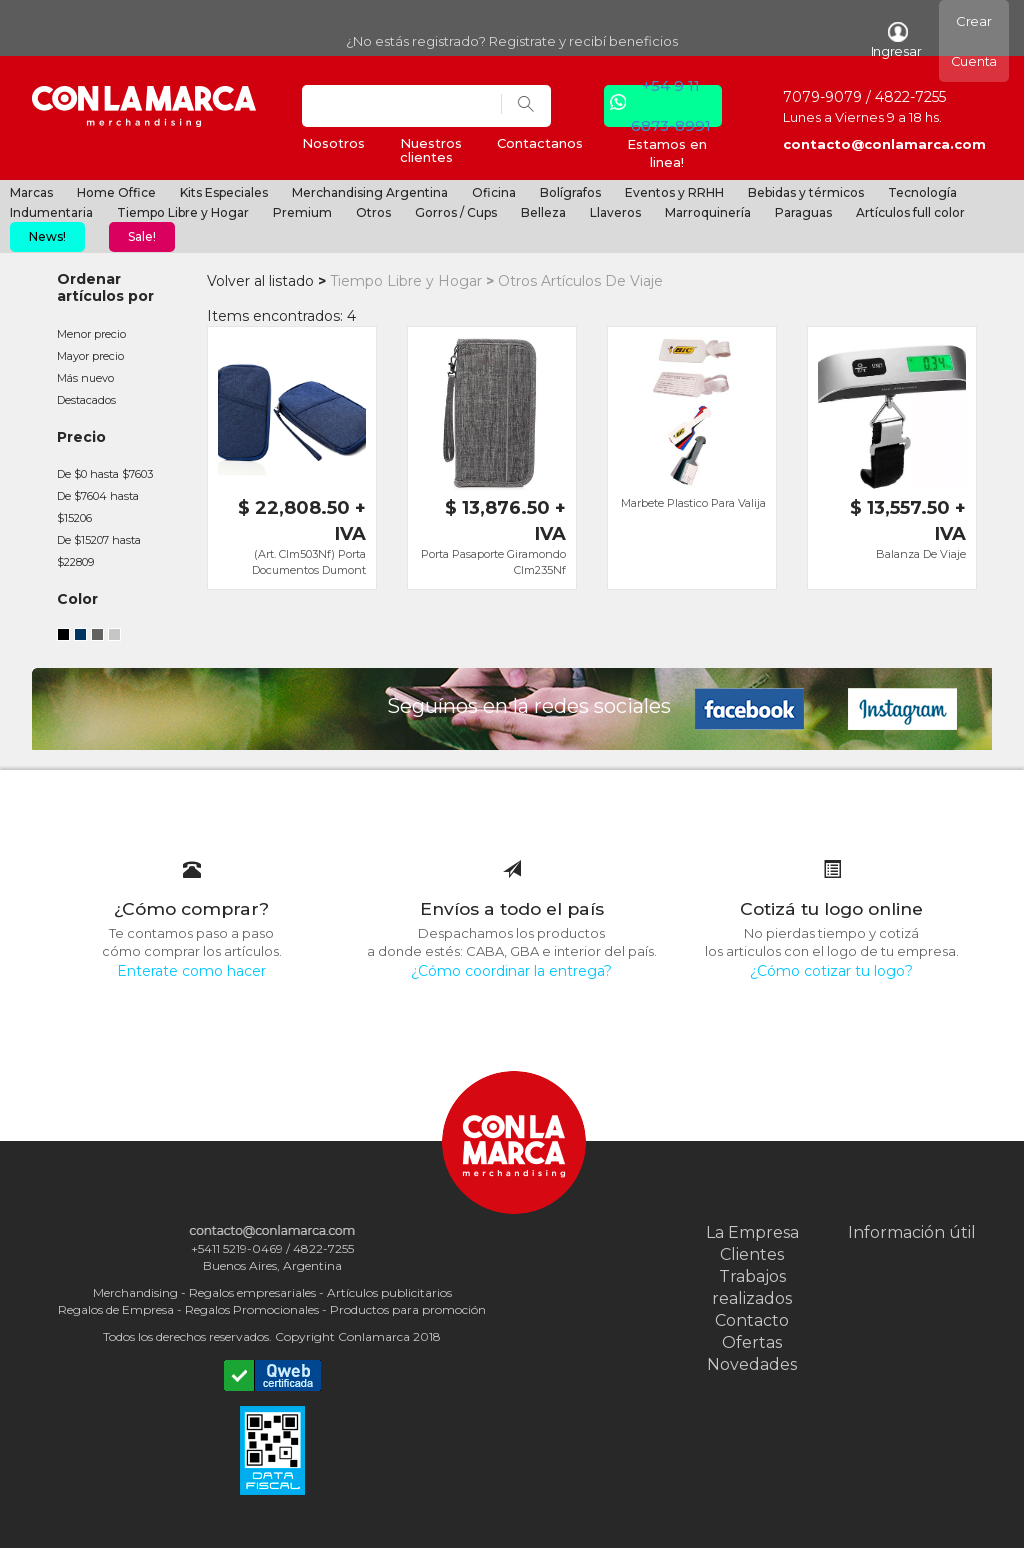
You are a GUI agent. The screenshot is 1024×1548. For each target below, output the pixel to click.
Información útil (912, 1232)
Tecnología (922, 192)
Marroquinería (708, 212)
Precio (81, 437)
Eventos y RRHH (674, 192)
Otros (373, 212)
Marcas (31, 192)
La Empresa (752, 1232)
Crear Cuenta (974, 41)
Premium (302, 212)
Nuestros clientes (431, 150)
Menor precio (91, 334)
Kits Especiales (224, 192)
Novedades (752, 1364)
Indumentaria (51, 212)
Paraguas (803, 212)
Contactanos (540, 143)
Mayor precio (90, 356)
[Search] (402, 106)
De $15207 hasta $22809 (99, 551)
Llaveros (615, 212)
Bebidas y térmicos (806, 192)
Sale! (142, 236)
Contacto (752, 1320)
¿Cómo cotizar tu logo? (831, 971)
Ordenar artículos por (105, 287)
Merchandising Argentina (370, 192)
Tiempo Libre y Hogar (183, 212)
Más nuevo (85, 378)
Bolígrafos (570, 192)
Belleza (543, 212)
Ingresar (896, 40)
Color (77, 599)
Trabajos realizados (752, 1287)
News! (47, 236)
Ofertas (752, 1342)
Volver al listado (260, 281)
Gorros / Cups (456, 212)
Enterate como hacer (191, 971)
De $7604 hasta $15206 (98, 507)
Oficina (494, 192)
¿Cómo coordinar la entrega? (511, 971)
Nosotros (333, 143)
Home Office (116, 192)
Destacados (86, 400)
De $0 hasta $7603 (105, 474)
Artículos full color (910, 212)
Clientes (752, 1254)
